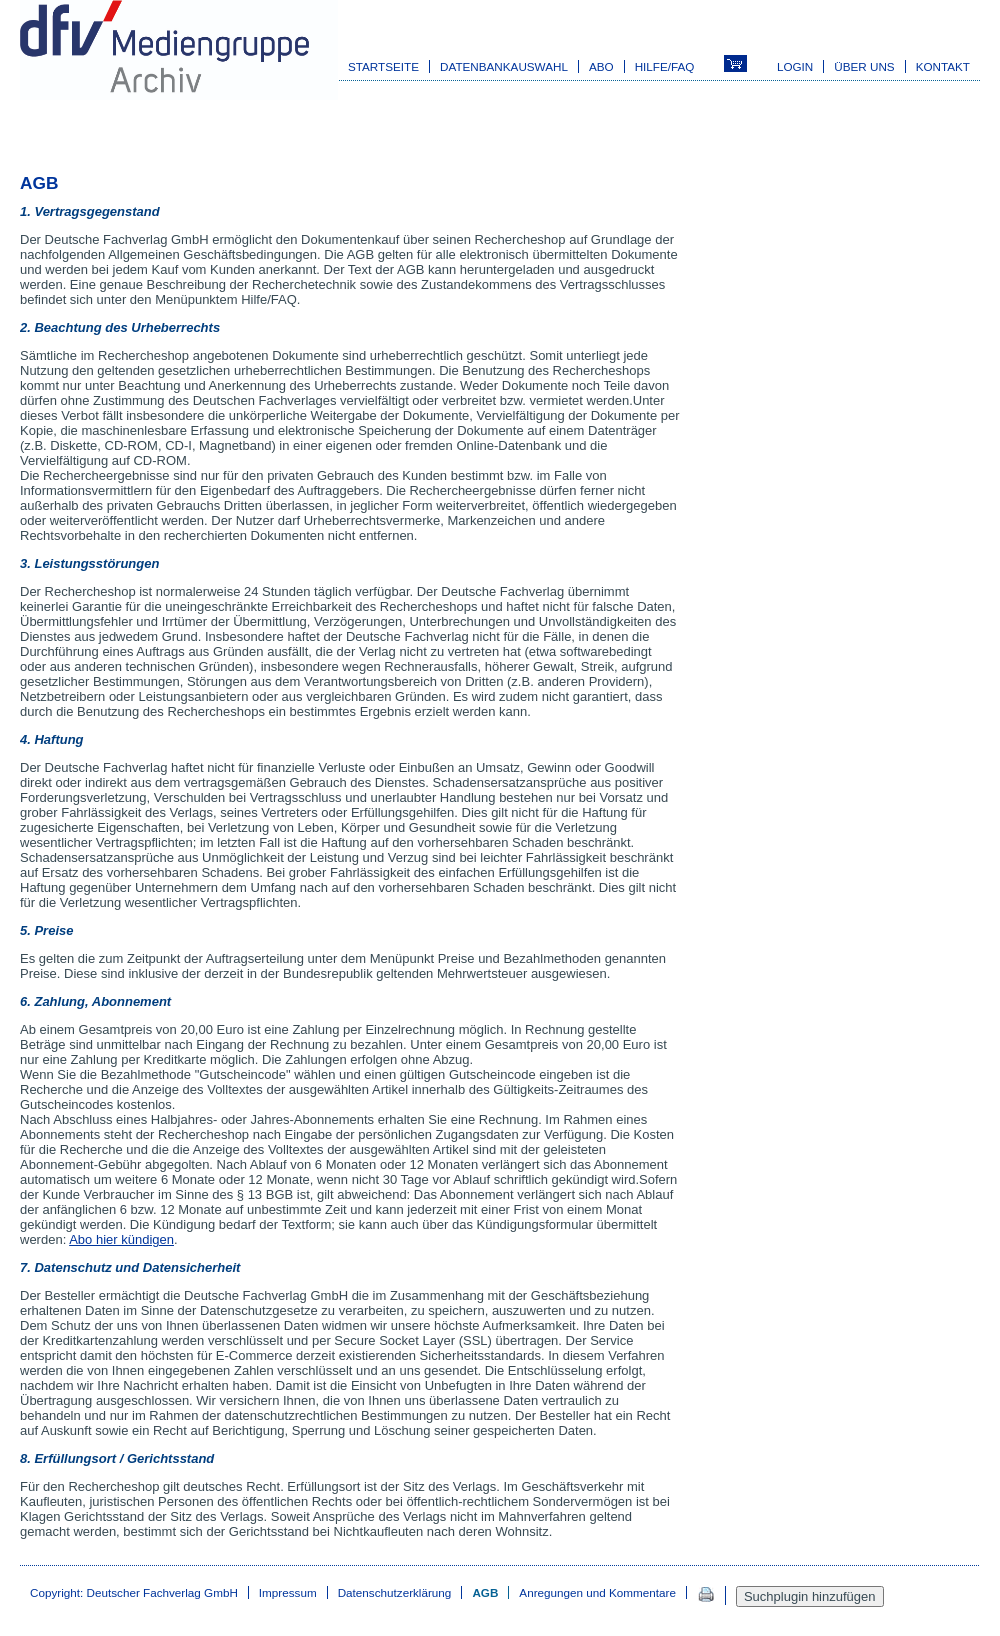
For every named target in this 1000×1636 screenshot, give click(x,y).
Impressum (288, 1592)
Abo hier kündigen (121, 1239)
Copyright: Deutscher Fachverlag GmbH (134, 1592)
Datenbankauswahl (504, 66)
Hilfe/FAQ (665, 66)
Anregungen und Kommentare (597, 1592)
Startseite (383, 66)
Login (795, 66)
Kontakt (943, 66)
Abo (601, 66)
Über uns (864, 66)
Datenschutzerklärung (395, 1592)
